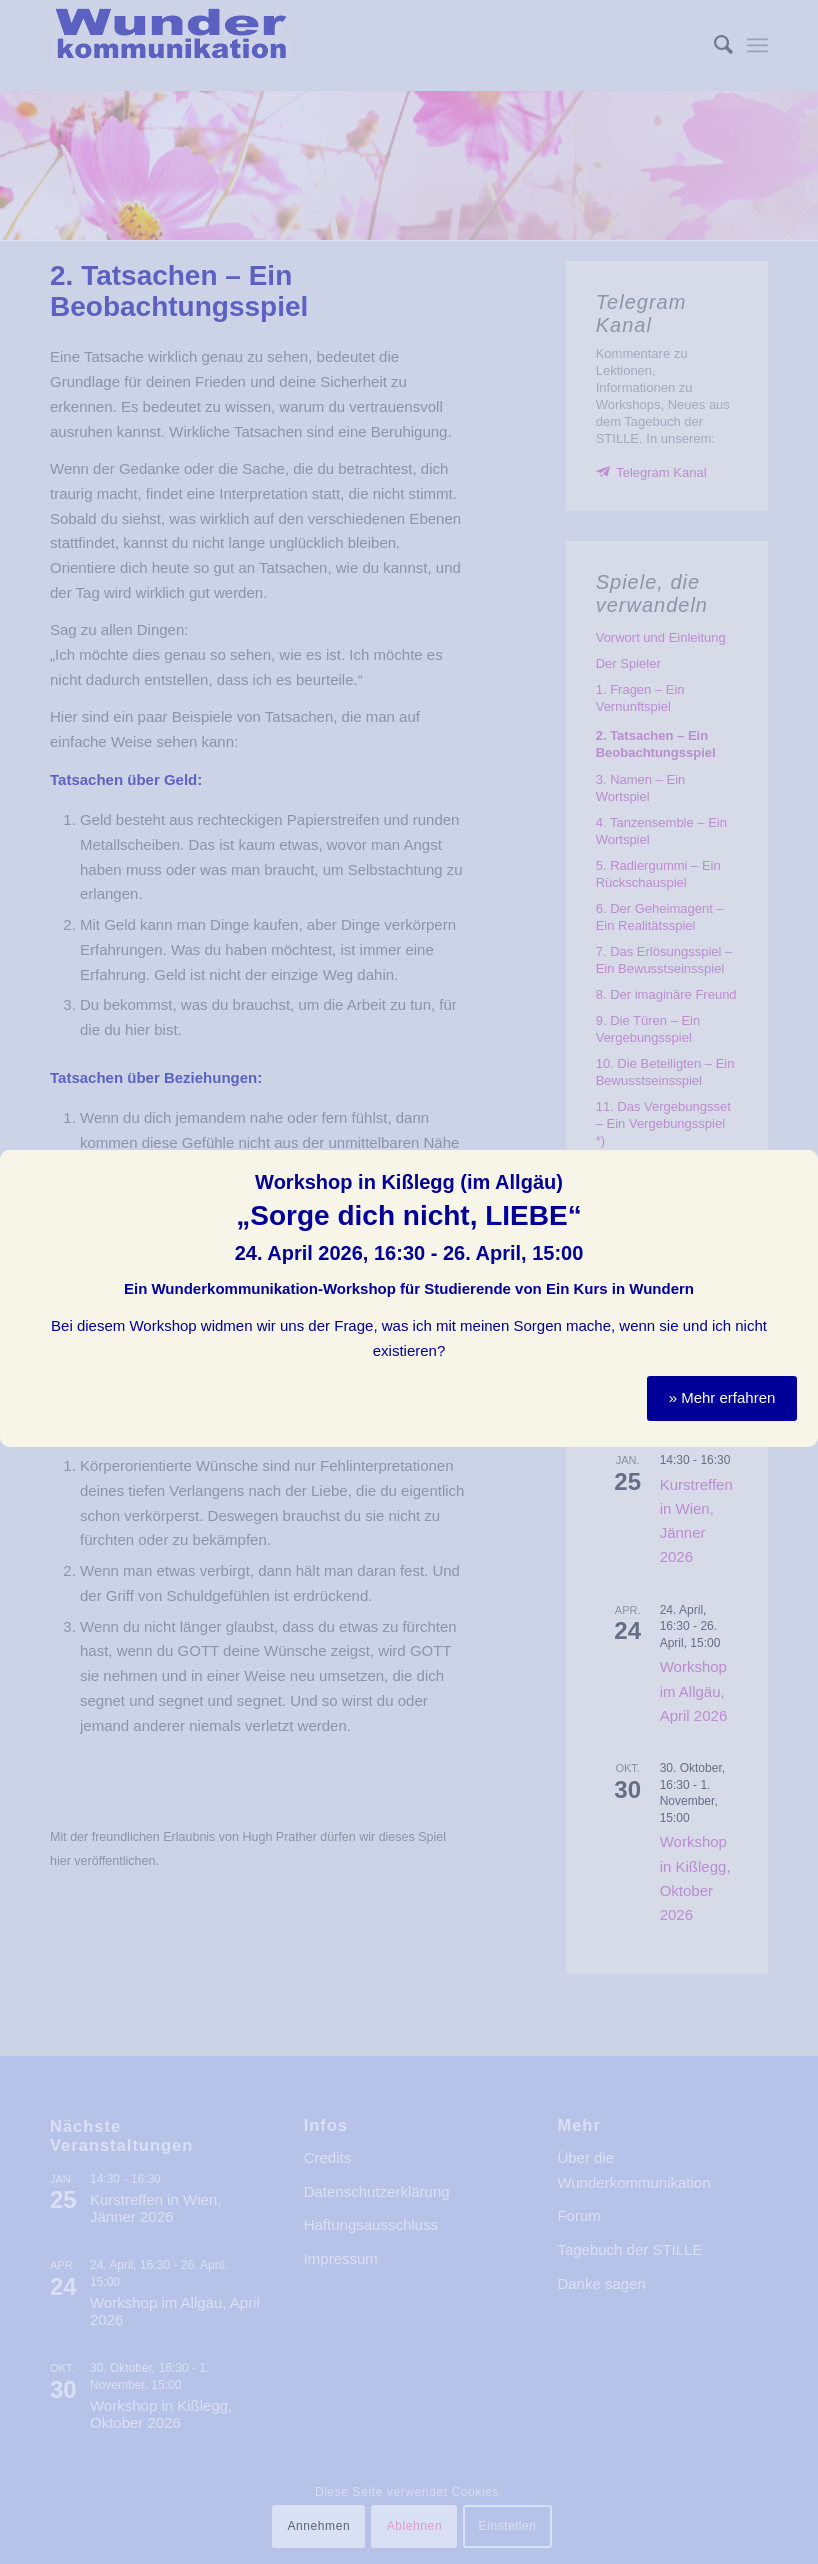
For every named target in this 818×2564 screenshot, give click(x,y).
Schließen (805, 1139)
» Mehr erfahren (722, 1374)
